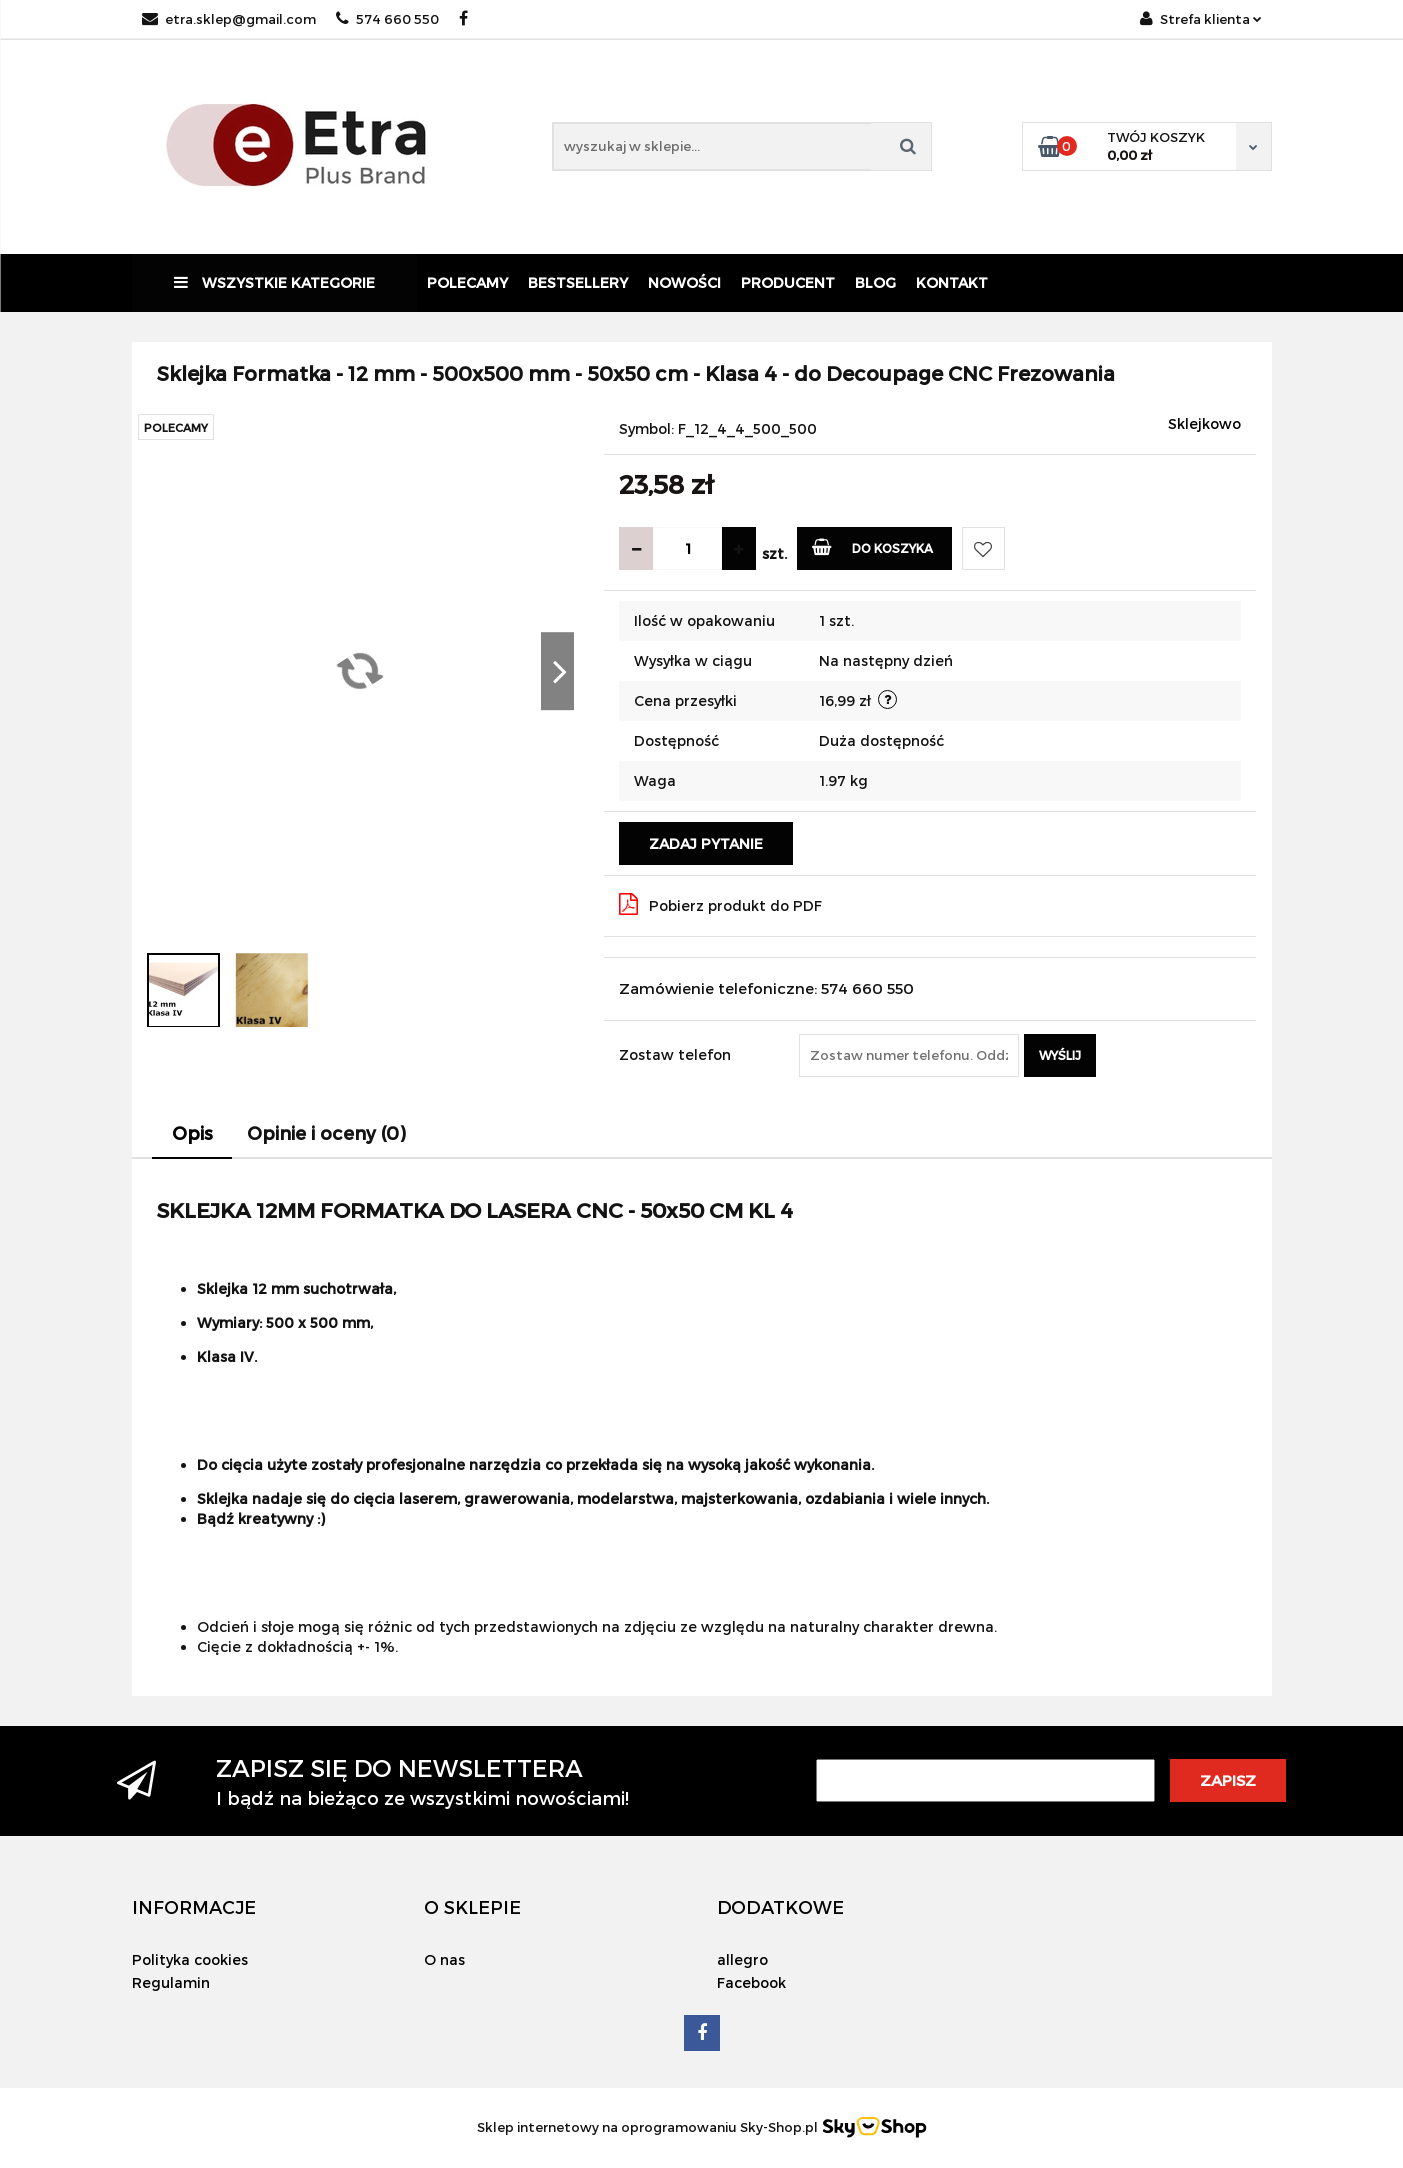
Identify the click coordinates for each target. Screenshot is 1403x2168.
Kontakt (952, 282)
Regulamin (171, 1982)
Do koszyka (872, 546)
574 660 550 (387, 19)
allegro (742, 1959)
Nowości (684, 282)
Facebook (751, 1982)
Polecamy (467, 282)
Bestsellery (578, 282)
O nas (444, 1959)
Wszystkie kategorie (274, 282)
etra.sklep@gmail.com (229, 19)
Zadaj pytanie (706, 843)
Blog (875, 282)
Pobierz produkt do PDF (720, 904)
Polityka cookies (190, 1959)
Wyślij (1060, 1055)
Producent (788, 282)
